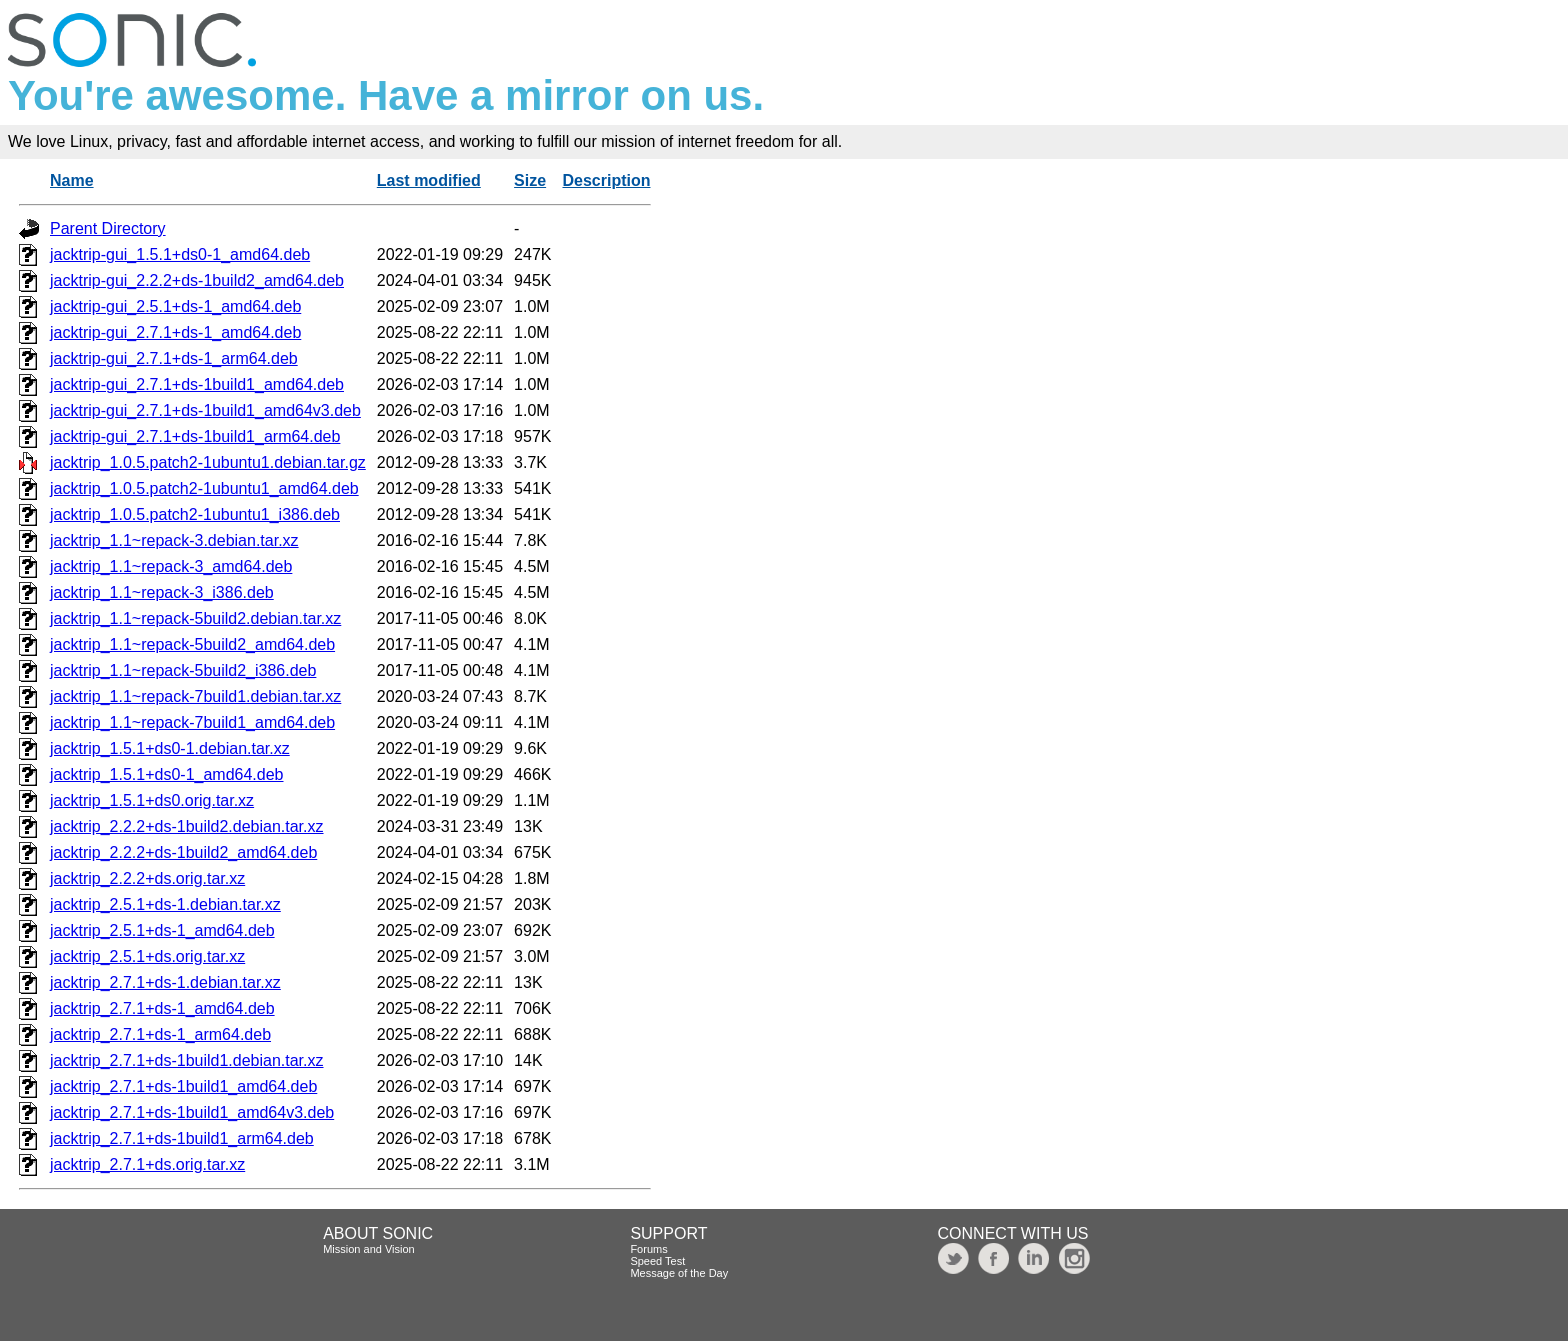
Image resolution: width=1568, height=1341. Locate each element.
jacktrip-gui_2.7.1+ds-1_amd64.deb (175, 332)
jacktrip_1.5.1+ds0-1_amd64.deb (167, 774)
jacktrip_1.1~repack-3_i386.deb (162, 592)
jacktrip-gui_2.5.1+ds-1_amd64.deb (175, 306)
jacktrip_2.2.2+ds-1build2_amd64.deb (183, 852)
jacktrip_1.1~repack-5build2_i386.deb (183, 670)
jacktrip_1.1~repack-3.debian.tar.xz (174, 540)
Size (530, 180)
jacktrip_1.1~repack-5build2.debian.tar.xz (195, 618)
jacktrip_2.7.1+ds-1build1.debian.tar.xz (187, 1060)
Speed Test (657, 1261)
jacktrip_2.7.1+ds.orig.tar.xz (147, 1164)
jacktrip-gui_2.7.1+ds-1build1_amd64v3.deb (205, 410)
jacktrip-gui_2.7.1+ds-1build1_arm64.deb (195, 436)
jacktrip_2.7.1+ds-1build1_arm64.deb (182, 1138)
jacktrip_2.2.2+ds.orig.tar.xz (147, 878)
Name (72, 180)
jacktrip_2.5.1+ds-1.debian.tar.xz (165, 904)
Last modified (429, 180)
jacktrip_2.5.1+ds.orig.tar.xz (147, 956)
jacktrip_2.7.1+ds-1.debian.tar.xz (165, 982)
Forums (648, 1249)
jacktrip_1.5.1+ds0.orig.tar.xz (152, 800)
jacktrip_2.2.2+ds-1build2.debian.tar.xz (187, 826)
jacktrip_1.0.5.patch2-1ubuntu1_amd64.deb (204, 488)
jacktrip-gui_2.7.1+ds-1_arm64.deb (174, 358)
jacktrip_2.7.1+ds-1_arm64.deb (160, 1034)
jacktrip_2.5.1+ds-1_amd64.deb (162, 930)
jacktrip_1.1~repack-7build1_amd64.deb (192, 722)
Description (606, 180)
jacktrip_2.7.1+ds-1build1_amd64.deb (183, 1086)
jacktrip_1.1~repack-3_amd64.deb (171, 566)
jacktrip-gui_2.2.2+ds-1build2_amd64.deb (197, 280)
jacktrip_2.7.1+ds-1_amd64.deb (162, 1008)
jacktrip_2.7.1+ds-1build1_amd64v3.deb (192, 1112)
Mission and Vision (369, 1249)
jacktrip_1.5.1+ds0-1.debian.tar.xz (170, 748)
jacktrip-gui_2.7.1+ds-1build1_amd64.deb (197, 384)
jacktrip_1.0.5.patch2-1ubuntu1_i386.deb (195, 514)
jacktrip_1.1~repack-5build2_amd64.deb (192, 644)
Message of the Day (679, 1273)
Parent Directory (108, 228)
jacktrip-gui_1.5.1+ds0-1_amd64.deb (180, 254)
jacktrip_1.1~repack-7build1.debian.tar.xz (195, 696)
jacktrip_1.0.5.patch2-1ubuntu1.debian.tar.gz (208, 462)
